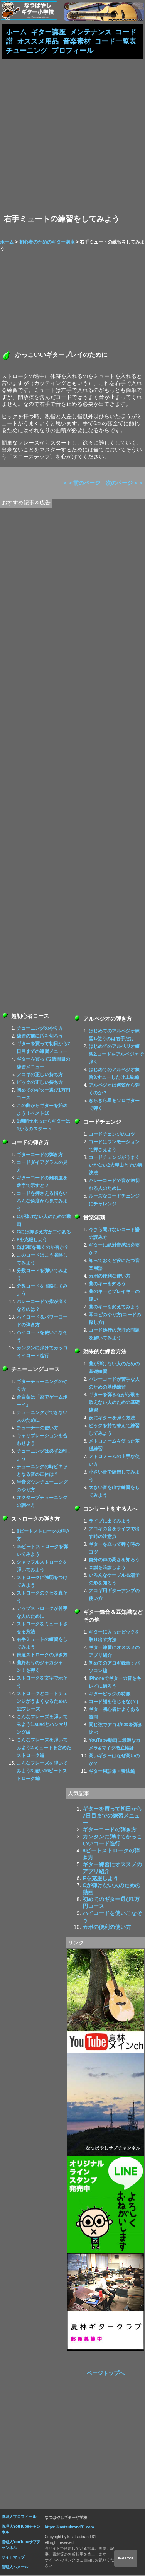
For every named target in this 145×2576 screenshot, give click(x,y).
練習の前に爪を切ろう (40, 1037)
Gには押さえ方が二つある (44, 1233)
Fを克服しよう (32, 1241)
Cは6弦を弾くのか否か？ (43, 1248)
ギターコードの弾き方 (40, 1156)
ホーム (16, 32)
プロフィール (72, 51)
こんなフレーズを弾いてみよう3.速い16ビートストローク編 (42, 1772)
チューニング (26, 51)
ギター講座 (48, 32)
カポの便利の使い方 (107, 1928)
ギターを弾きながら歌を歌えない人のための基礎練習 (114, 1403)
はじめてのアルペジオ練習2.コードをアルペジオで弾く (116, 1055)
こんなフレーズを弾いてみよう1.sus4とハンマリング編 (42, 1725)
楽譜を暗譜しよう (107, 1568)
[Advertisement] (72, 136)
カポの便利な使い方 (109, 1277)
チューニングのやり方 (40, 1029)
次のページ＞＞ (124, 484)
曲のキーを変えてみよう (114, 1308)
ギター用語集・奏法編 (112, 1772)
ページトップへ (106, 2374)
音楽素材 (77, 41)
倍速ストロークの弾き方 (42, 1656)
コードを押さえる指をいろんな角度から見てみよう (42, 1202)
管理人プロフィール (19, 2518)
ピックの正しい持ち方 (40, 1083)
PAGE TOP (125, 2558)
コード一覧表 (115, 41)
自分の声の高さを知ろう (114, 1561)
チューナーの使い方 (37, 1429)
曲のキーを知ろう (107, 1285)
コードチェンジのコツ (112, 1135)
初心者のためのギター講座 (47, 243)
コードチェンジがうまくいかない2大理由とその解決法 (115, 1166)
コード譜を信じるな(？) (113, 1702)
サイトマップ (13, 2558)
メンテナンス (90, 32)
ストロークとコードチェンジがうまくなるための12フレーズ (42, 1702)
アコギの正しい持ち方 (40, 1075)
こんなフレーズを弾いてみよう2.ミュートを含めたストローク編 (44, 1748)
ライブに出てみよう (109, 1522)
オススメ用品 (38, 41)
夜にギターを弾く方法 (112, 1419)
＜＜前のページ (81, 484)
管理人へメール (15, 2568)
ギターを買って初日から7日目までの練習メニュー (112, 1817)
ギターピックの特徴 (109, 1695)
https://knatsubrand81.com (69, 2528)
